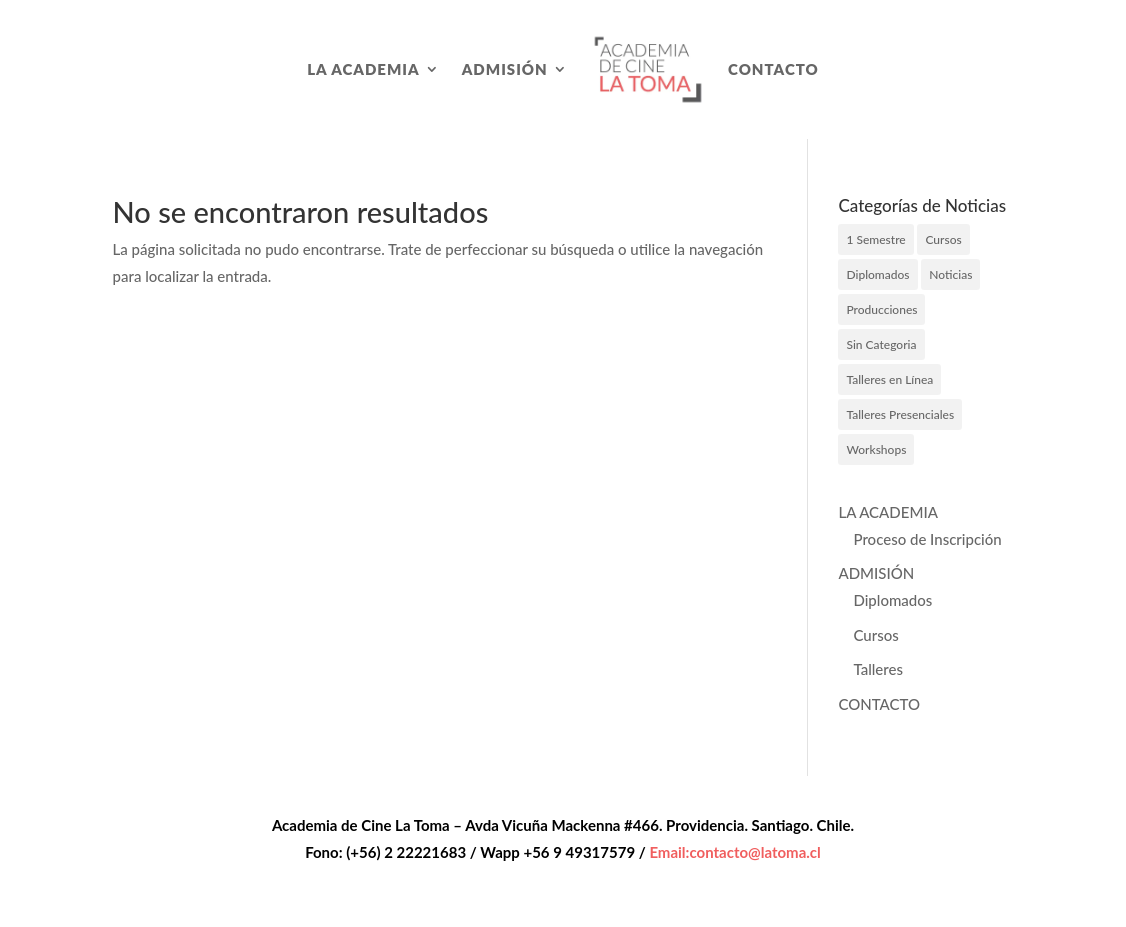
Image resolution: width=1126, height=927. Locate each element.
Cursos (875, 635)
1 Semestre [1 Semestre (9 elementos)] (875, 239)
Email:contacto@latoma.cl (734, 852)
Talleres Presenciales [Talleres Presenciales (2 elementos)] (900, 414)
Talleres (877, 669)
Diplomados (892, 600)
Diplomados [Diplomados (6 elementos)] (877, 274)
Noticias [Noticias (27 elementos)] (950, 274)
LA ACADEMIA (363, 69)
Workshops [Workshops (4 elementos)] (876, 449)
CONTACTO (773, 69)
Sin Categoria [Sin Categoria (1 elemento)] (881, 344)
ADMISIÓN (505, 69)
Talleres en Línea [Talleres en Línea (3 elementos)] (889, 379)
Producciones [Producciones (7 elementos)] (881, 309)
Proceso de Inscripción (927, 539)
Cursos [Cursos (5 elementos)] (943, 239)
